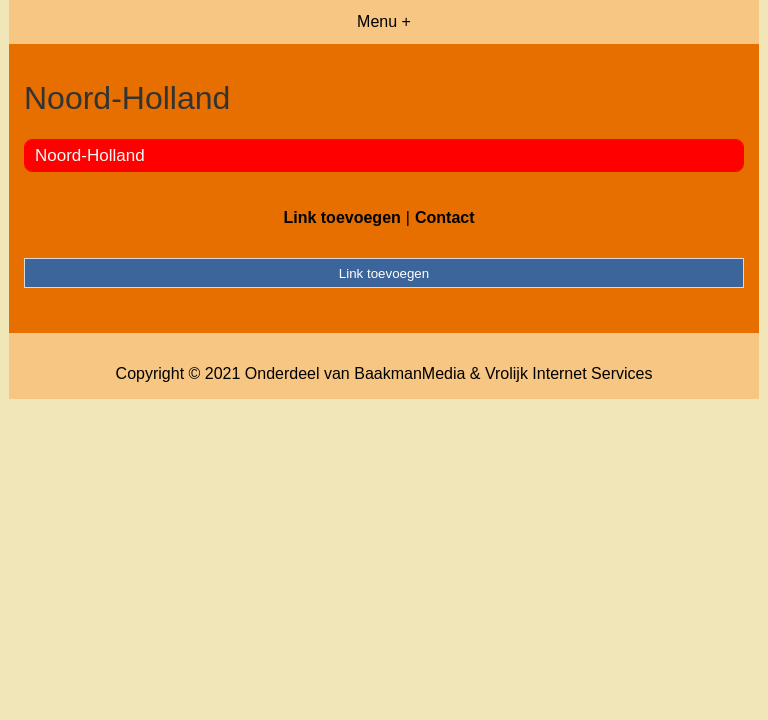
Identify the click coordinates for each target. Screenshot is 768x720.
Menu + (384, 21)
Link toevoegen (341, 217)
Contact (445, 217)
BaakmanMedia (409, 373)
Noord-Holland (90, 155)
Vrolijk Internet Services (568, 373)
